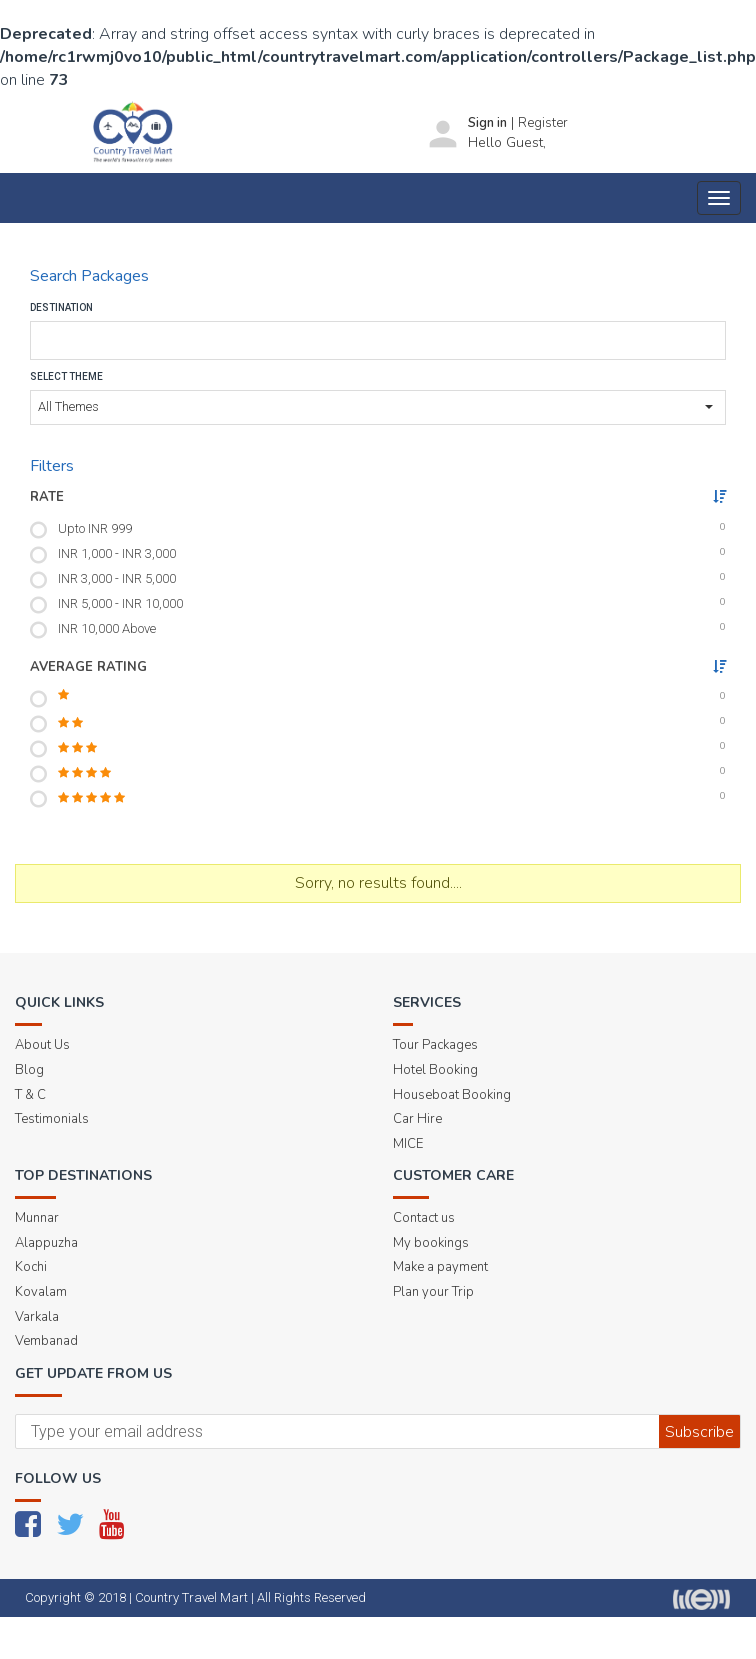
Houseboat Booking (452, 1095)
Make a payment (440, 1267)
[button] (378, 407)
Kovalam (41, 1292)
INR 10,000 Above (107, 628)
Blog (29, 1070)
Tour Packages (435, 1045)
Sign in (487, 123)
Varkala (37, 1317)
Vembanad (46, 1341)
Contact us (424, 1218)
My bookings (431, 1243)
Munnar (37, 1218)
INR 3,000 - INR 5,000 (117, 578)
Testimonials (52, 1119)
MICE (408, 1144)
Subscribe (699, 1432)
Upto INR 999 (95, 528)
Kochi (31, 1267)
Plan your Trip (433, 1292)
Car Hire (417, 1119)
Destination (61, 307)
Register (543, 123)
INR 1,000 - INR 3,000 (117, 553)
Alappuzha (46, 1243)
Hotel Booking (435, 1070)
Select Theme (66, 376)
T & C (30, 1095)
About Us (42, 1045)
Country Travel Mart (191, 1597)
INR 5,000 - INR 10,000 (120, 603)
